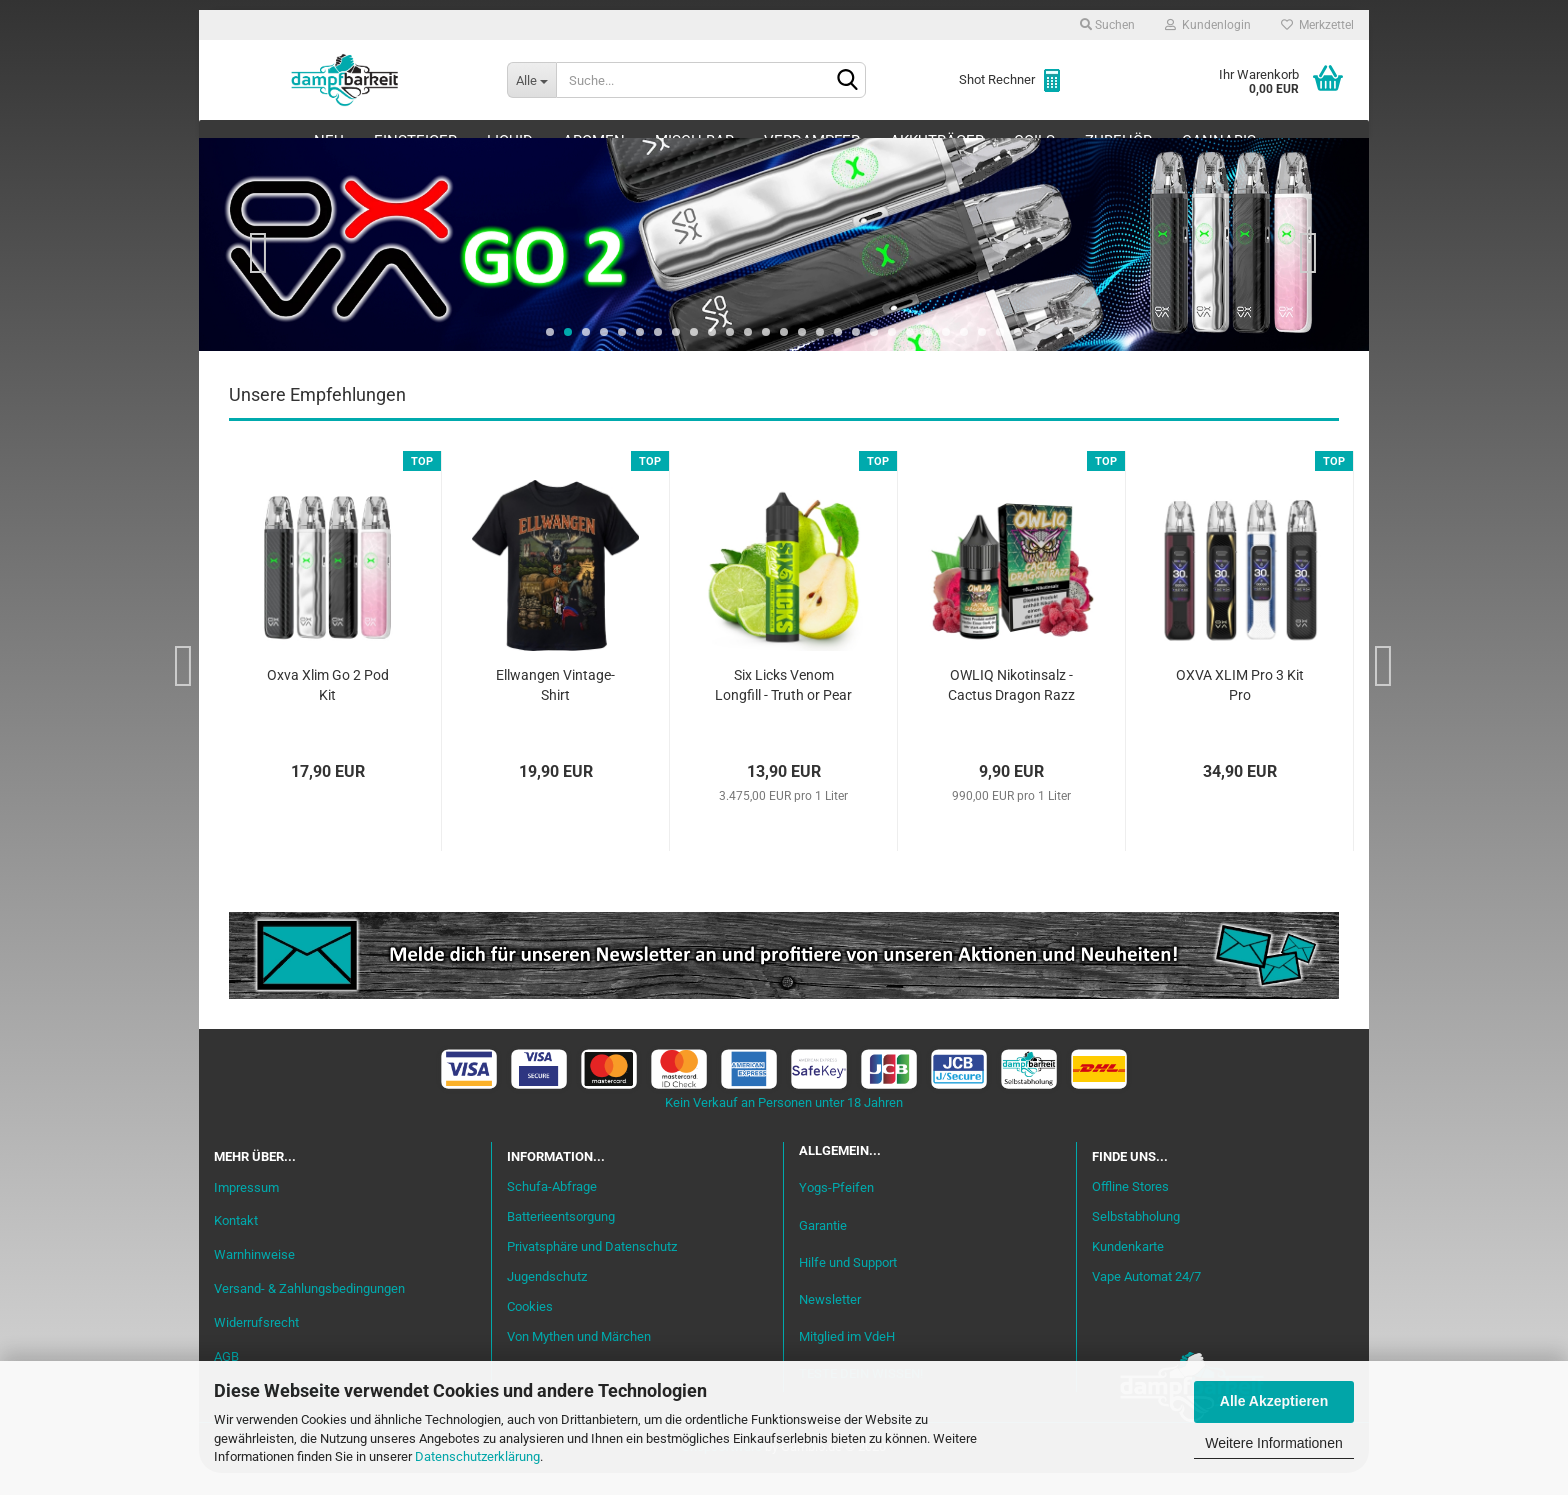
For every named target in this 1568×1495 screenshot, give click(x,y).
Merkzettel (1317, 25)
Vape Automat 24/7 (1146, 1298)
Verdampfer (812, 141)
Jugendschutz (547, 1298)
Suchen (1107, 25)
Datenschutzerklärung (477, 1456)
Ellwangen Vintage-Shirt (555, 707)
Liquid (510, 141)
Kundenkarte (1128, 1268)
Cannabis (1219, 141)
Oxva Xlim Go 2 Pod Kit (328, 707)
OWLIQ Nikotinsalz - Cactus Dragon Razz (1011, 707)
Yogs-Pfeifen (836, 1209)
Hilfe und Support (848, 1284)
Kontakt (236, 1243)
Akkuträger (937, 141)
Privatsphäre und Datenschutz (592, 1268)
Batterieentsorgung (561, 1238)
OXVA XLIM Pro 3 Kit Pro (1240, 707)
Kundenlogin (1208, 25)
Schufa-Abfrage (552, 1208)
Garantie (823, 1247)
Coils (1034, 141)
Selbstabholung (1136, 1238)
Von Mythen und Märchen (579, 1358)
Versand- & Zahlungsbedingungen (309, 1310)
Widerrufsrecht (256, 1344)
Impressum (246, 1209)
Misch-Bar (694, 141)
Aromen (594, 141)
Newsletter (830, 1321)
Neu (329, 141)
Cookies (530, 1328)
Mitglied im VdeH (847, 1358)
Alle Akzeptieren (1274, 1401)
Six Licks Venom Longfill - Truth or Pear (783, 707)
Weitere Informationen (1273, 1443)
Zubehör (1118, 141)
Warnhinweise (254, 1276)
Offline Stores (1130, 1208)
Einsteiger (415, 141)
